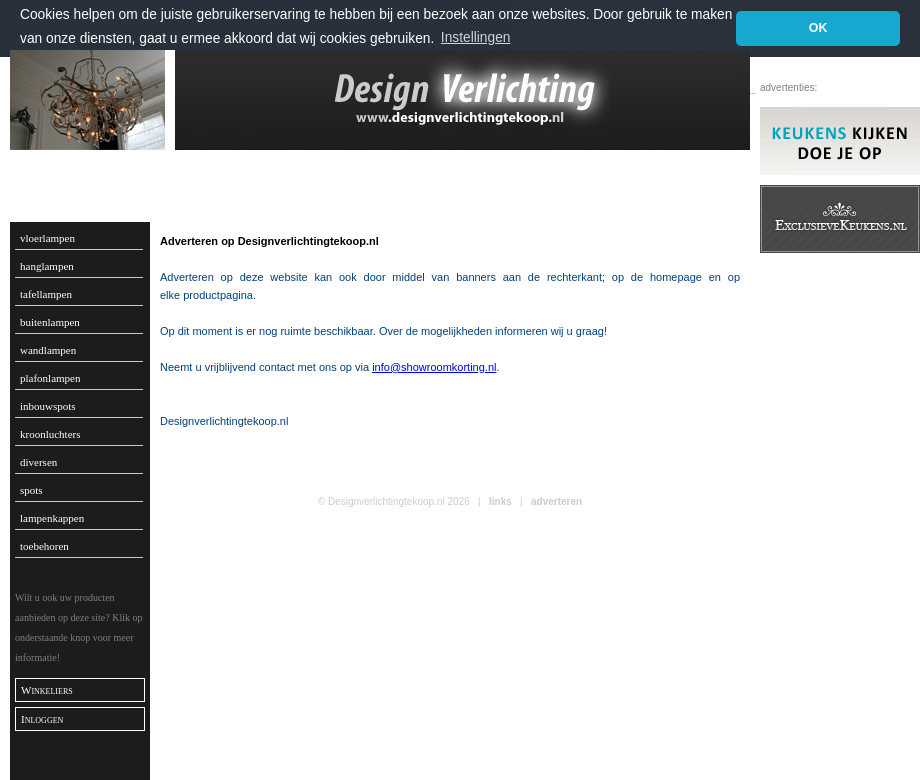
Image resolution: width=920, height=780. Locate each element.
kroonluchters (50, 434)
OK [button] (818, 28)
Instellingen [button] (476, 37)
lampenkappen (52, 518)
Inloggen (42, 719)
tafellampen (46, 294)
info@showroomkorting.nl (434, 367)
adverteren (556, 501)
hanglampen (47, 266)
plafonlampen (50, 378)
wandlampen (48, 350)
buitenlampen (50, 322)
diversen (38, 462)
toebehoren (44, 546)
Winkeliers (47, 690)
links (500, 501)
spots (31, 490)
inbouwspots (48, 406)
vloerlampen (47, 238)
